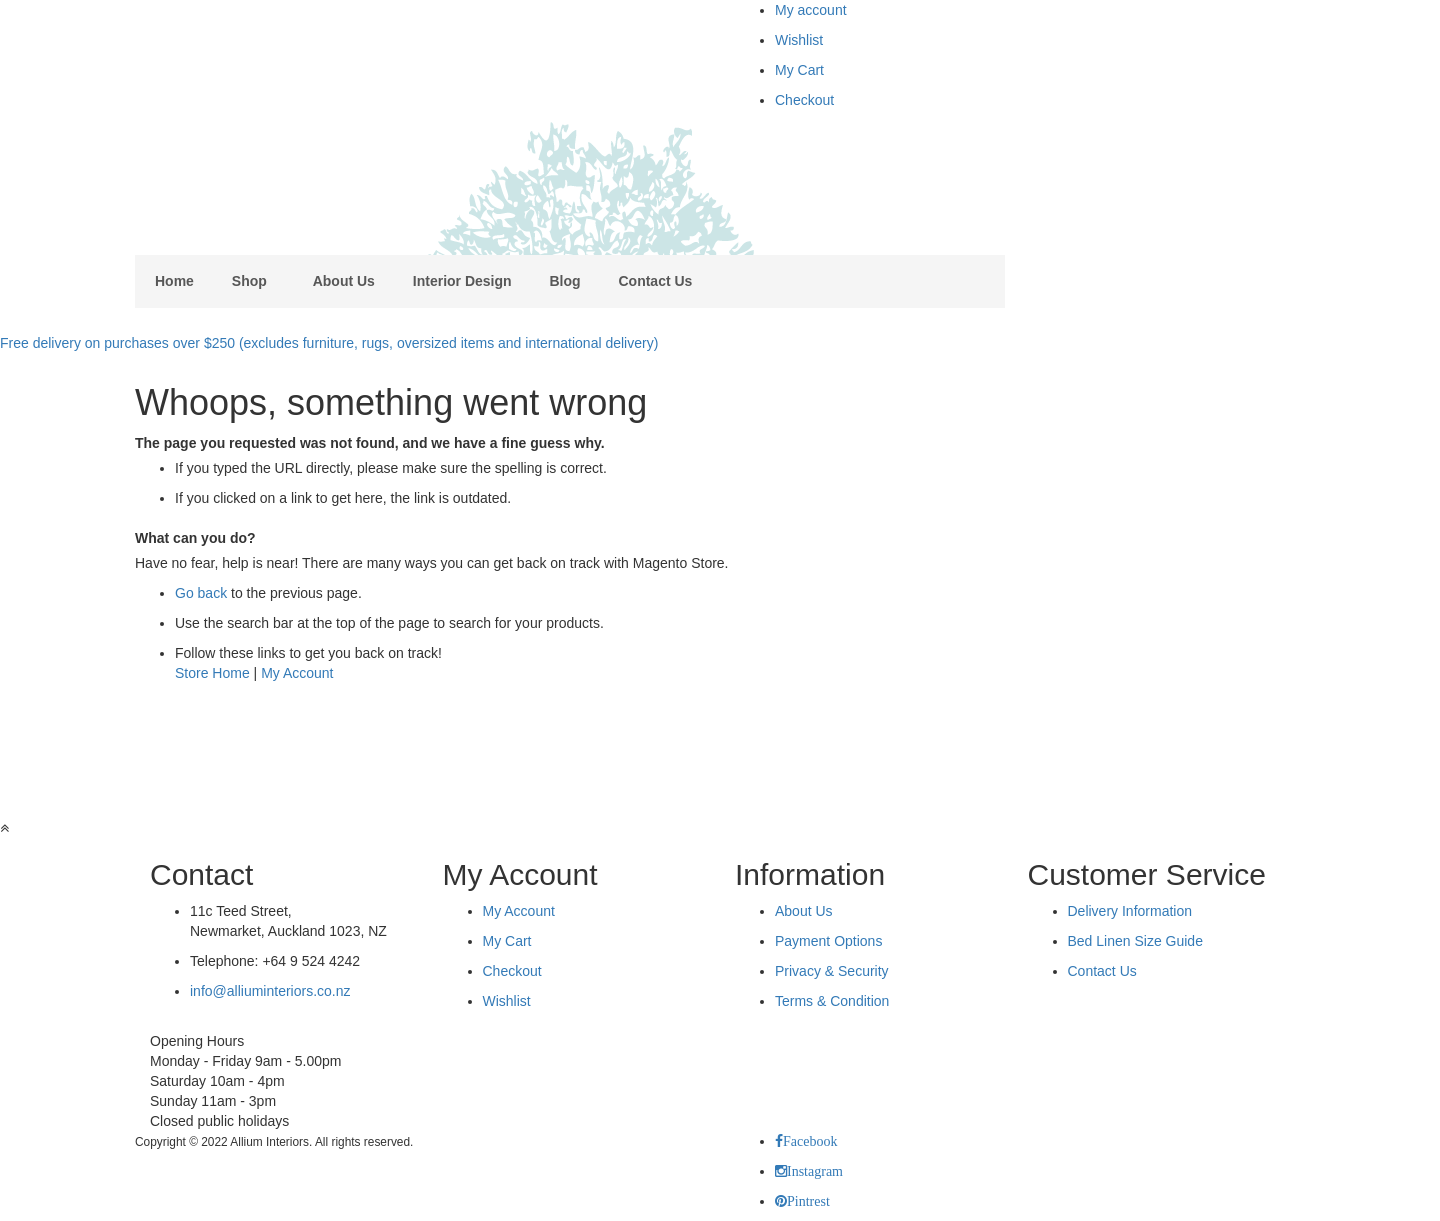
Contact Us (1102, 971)
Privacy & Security (832, 971)
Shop (249, 281)
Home (174, 281)
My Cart (799, 70)
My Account (297, 673)
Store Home (212, 673)
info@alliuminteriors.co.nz (270, 991)
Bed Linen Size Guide (1135, 941)
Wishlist (799, 40)
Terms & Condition (832, 1001)
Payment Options (828, 941)
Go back (201, 593)
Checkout (804, 100)
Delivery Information (1130, 911)
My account (811, 10)
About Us (804, 911)
